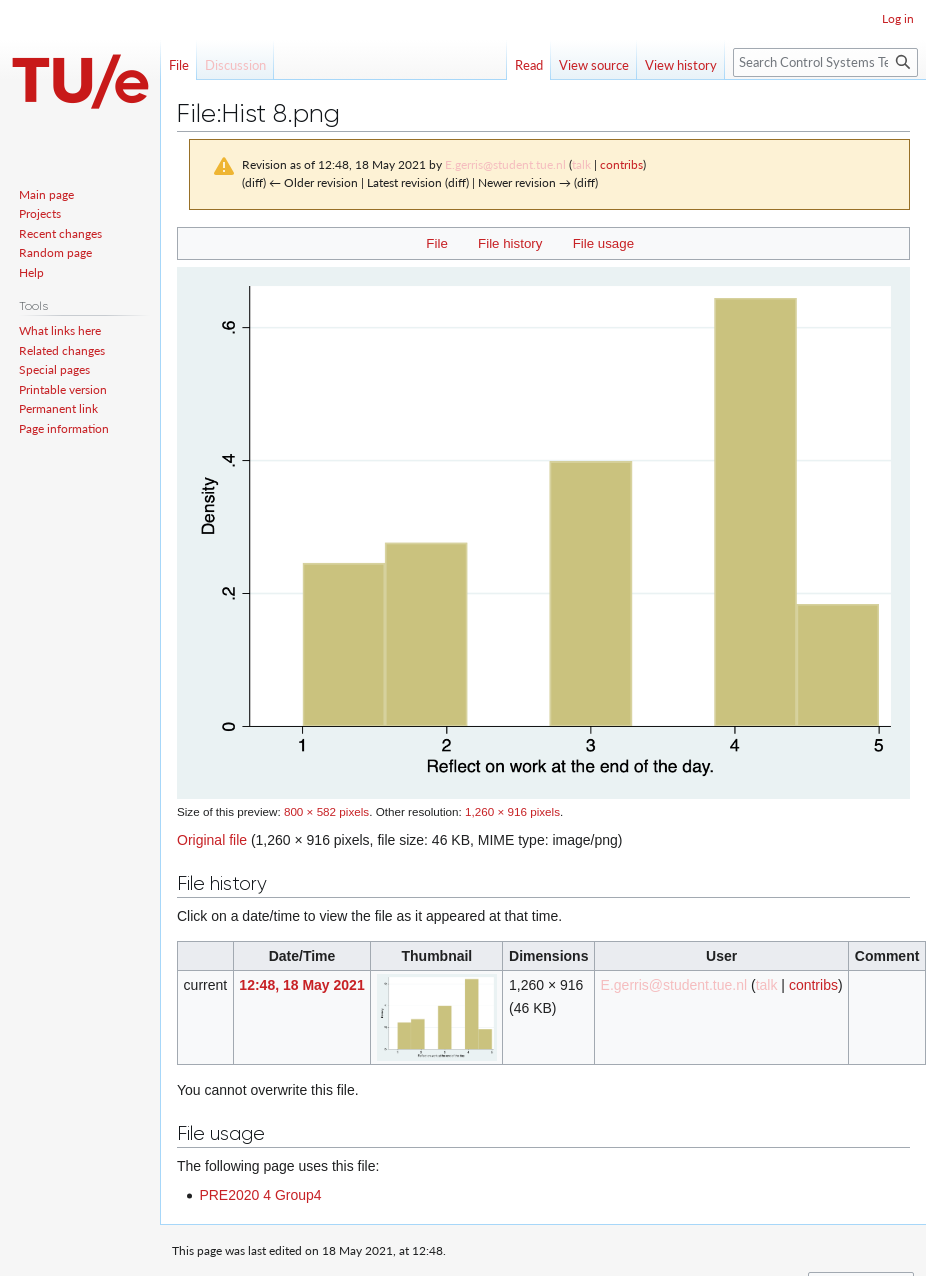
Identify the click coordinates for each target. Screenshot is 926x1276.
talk (581, 164)
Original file (212, 840)
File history (510, 243)
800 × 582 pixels (326, 811)
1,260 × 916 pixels (512, 811)
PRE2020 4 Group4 (260, 1195)
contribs (621, 164)
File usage (603, 243)
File (436, 243)
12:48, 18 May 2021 (301, 985)
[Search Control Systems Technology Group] (825, 62)
